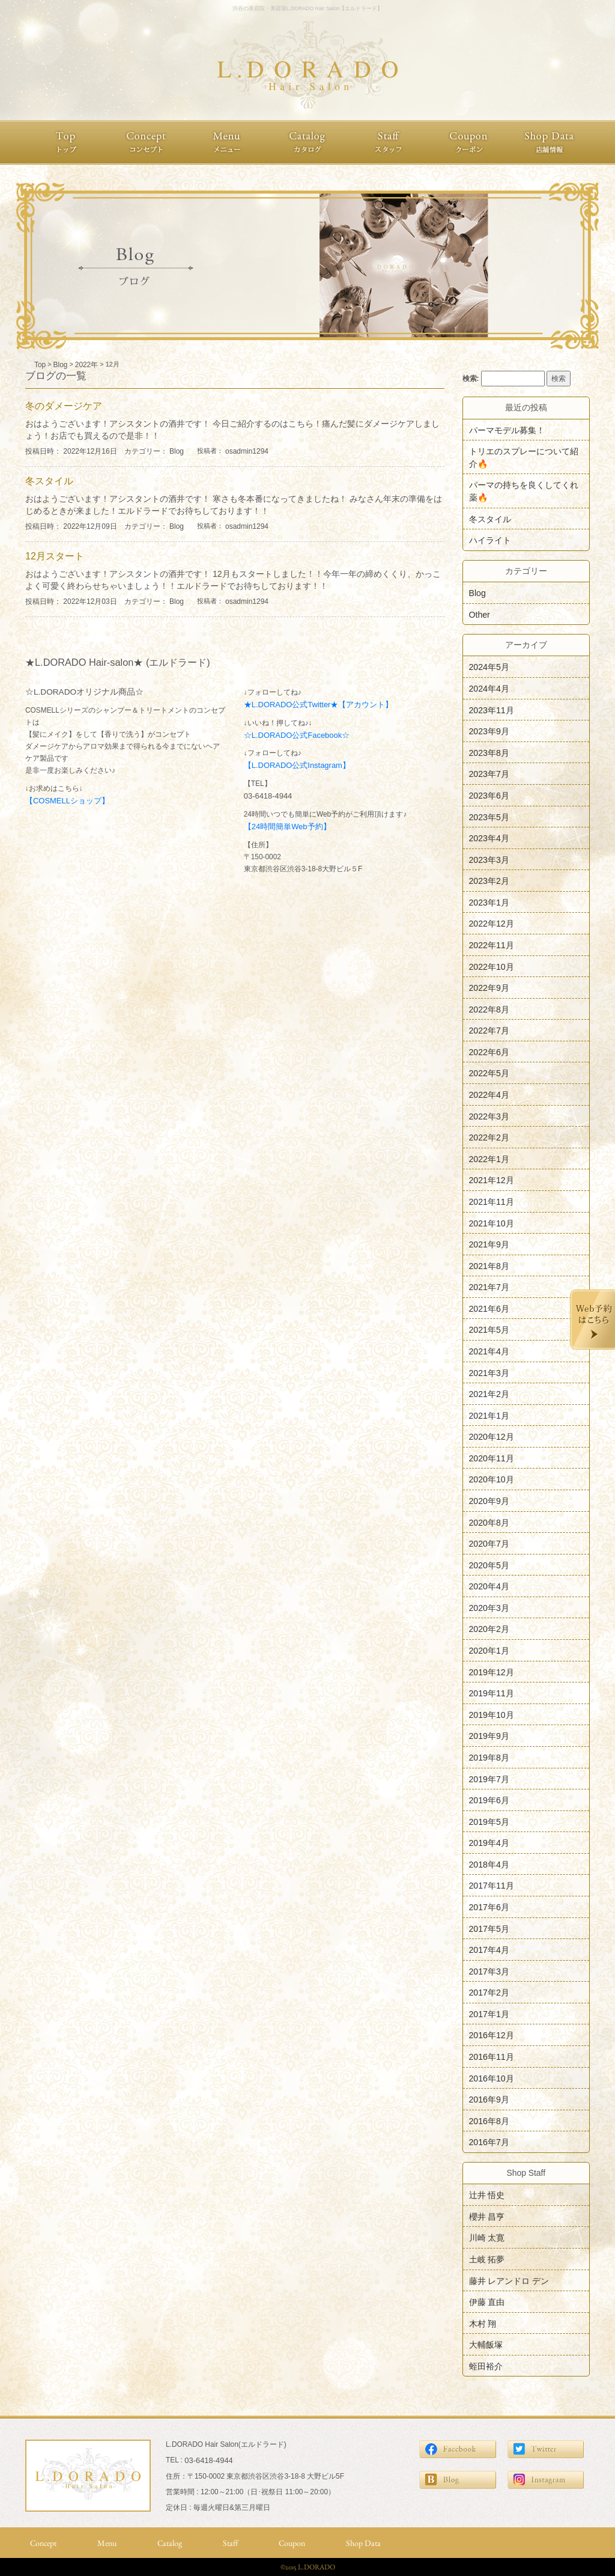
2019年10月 (491, 1714)
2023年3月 (489, 859)
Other (479, 614)
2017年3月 (489, 1971)
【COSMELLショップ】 (67, 800)
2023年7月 (489, 774)
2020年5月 (489, 1565)
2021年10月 (491, 1223)
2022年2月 (489, 1137)
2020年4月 (489, 1586)
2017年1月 (489, 2013)
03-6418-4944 (268, 795)
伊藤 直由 (487, 2302)
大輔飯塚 (486, 2344)
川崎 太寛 (487, 2238)
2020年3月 (489, 1607)
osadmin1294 (246, 451)
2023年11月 (491, 709)
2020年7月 (489, 1543)
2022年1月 (489, 1158)
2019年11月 (491, 1693)
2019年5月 (489, 1821)
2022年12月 (491, 923)
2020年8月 (489, 1522)
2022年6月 (489, 1051)
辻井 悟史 (487, 2195)
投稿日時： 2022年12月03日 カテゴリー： (97, 601)
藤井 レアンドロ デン (509, 2280)
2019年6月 (489, 1800)
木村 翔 (483, 2323)
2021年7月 (489, 1287)
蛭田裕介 (486, 2365)
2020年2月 (489, 1629)
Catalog (169, 2543)
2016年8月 (489, 2120)
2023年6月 (489, 795)
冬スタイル (490, 518)
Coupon (292, 2543)
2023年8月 (489, 752)
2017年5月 (489, 1928)
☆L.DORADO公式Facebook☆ (297, 734)
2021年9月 (489, 1244)
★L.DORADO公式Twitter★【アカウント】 (318, 704)
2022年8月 (489, 1009)
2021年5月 (489, 1330)
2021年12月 (491, 1180)
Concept (43, 2543)
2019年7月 (489, 1778)
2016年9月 (489, 2099)
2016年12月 (491, 2035)
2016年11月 (491, 2057)
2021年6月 (489, 1308)
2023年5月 (489, 816)
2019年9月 (489, 1736)
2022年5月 (489, 1073)
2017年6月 (489, 1907)
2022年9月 (489, 988)
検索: (470, 378)
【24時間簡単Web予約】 (287, 826)
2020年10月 (491, 1479)
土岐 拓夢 (487, 2259)
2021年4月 (489, 1351)
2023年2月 (489, 881)
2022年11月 (491, 945)
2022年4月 (489, 1095)
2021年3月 (489, 1372)
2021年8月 (489, 1265)
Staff (230, 2543)
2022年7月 (489, 1030)
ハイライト (490, 540)
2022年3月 (489, 1116)
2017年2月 (489, 1992)
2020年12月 (491, 1437)
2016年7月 (489, 2142)
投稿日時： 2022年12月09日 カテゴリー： (97, 526)
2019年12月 (491, 1671)
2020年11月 (491, 1458)
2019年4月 (489, 1843)
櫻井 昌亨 (487, 2216)
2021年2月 (489, 1394)
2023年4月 (489, 838)
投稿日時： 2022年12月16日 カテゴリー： (97, 451)
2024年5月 (489, 667)
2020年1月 (489, 1650)
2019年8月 (489, 1757)
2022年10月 (491, 966)
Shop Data (363, 2543)
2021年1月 (489, 1415)
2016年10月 (491, 2078)
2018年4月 (489, 1864)
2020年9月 (489, 1501)
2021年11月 (491, 1202)
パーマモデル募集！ (507, 429)
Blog (176, 451)
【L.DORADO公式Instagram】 (297, 765)
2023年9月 (489, 731)
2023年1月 (489, 902)
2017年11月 (491, 1885)
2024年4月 (489, 688)
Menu (107, 2543)
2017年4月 (489, 1950)
